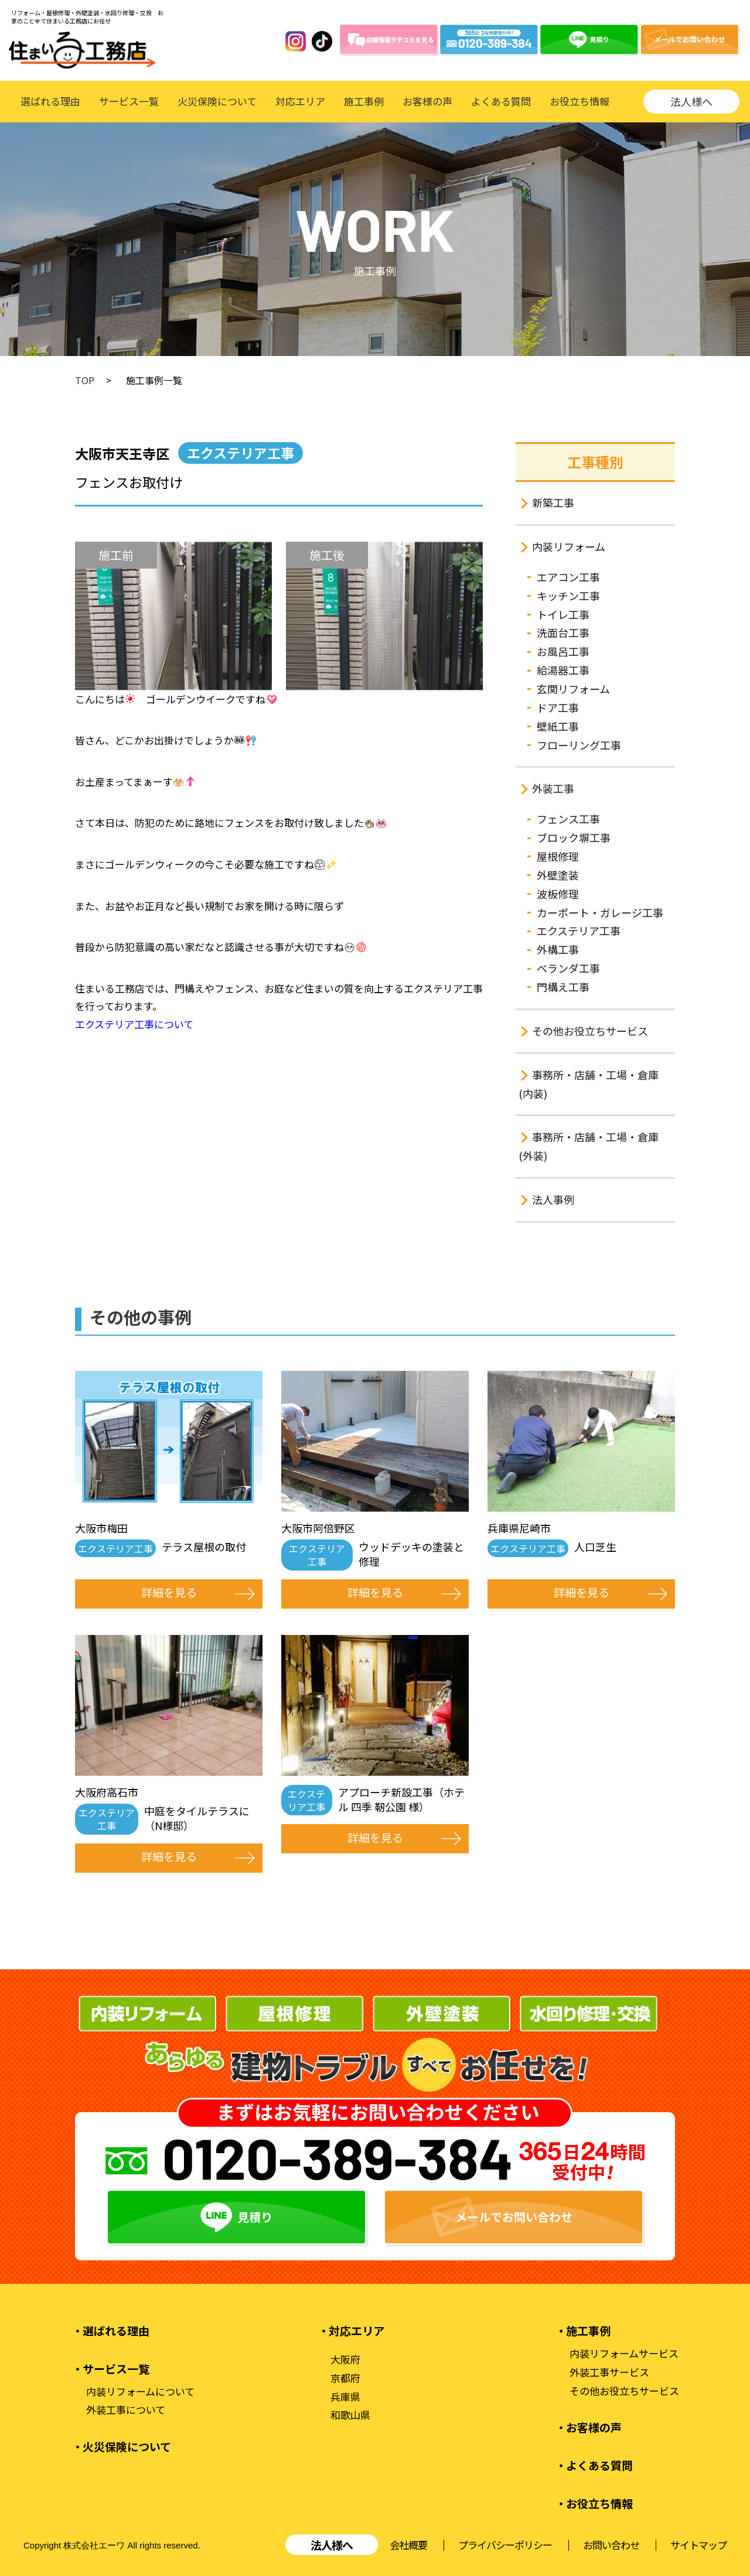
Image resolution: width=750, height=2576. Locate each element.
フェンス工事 (568, 818)
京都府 (345, 2378)
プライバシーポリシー (505, 2544)
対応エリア (300, 101)
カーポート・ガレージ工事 (600, 912)
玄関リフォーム (573, 688)
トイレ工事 (563, 614)
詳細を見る (169, 1592)
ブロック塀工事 (574, 837)
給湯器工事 (563, 670)
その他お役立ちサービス (590, 1030)
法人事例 (553, 1199)
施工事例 (364, 101)
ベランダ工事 (568, 968)
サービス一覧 (129, 101)
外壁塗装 (558, 874)
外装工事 (553, 788)
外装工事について (125, 2410)
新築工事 (553, 502)
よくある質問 (501, 101)
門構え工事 (563, 986)
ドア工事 (558, 707)
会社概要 (408, 2544)
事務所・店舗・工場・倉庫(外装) (589, 1146)
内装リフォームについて (140, 2392)
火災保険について (217, 101)
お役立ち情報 (579, 101)
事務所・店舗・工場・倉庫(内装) (589, 1084)
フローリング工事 (579, 744)
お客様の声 (427, 101)
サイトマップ (698, 2544)
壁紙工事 (558, 726)
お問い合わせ (611, 2544)
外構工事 (558, 949)
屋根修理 (558, 856)
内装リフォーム (568, 546)
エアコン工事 (568, 576)
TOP (84, 380)
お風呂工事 (563, 651)
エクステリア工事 (579, 930)
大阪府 (345, 2359)
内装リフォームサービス (624, 2353)
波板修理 (558, 893)
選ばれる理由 (50, 101)
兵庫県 (345, 2397)
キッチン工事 (568, 595)
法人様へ (691, 101)
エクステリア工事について (134, 1024)
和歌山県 (350, 2415)
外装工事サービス (609, 2372)
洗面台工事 (563, 632)
